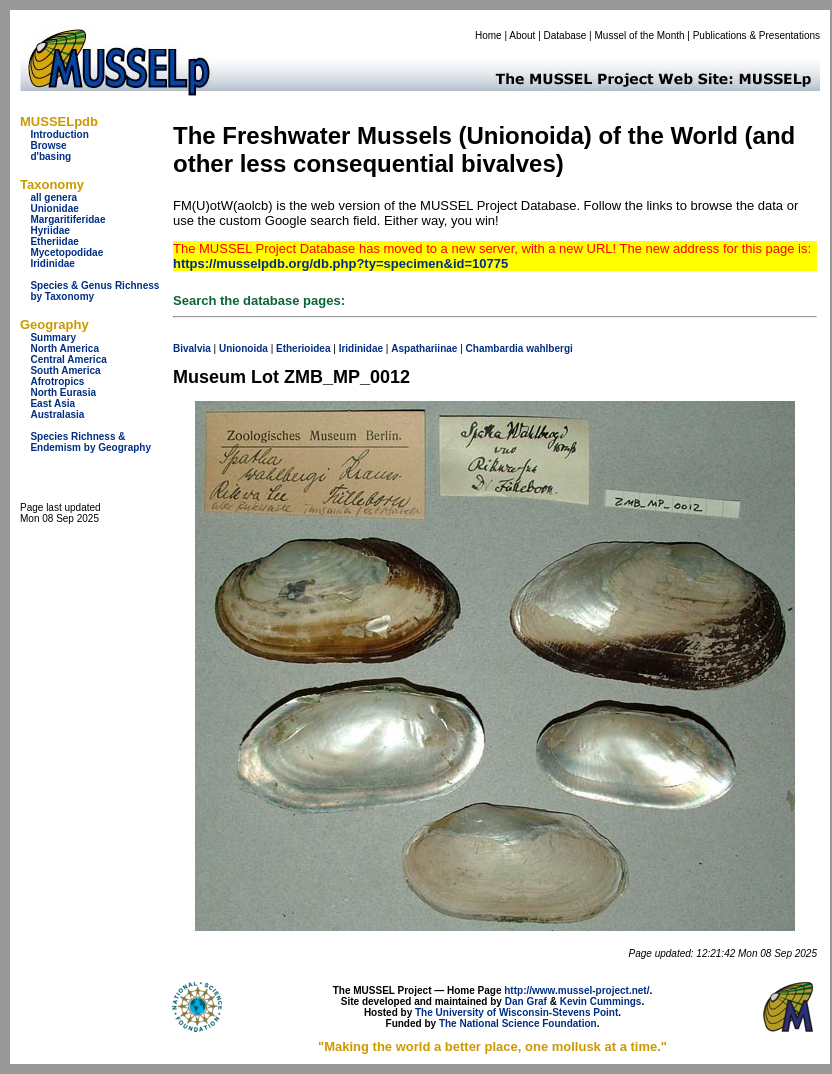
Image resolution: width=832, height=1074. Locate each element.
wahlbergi (549, 348)
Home (488, 35)
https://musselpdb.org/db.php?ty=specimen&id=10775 (340, 263)
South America (65, 370)
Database (565, 35)
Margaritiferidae (67, 219)
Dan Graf (526, 1001)
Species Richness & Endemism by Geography (90, 442)
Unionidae (54, 208)
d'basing (50, 156)
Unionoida (243, 348)
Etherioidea (303, 348)
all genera (53, 197)
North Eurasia (63, 392)
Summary (53, 337)
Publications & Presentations (756, 35)
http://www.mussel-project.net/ (576, 990)
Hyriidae (49, 230)
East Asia (52, 403)
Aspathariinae (424, 348)
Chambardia (495, 348)
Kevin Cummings (601, 1001)
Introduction (59, 134)
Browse (48, 145)
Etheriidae (54, 241)
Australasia (57, 414)
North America (64, 348)
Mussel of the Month (640, 35)
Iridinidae (52, 263)
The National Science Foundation (518, 1023)
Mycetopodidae (66, 252)
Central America (68, 359)
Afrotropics (57, 381)
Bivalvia (192, 348)
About (522, 35)
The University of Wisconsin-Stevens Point (516, 1012)
